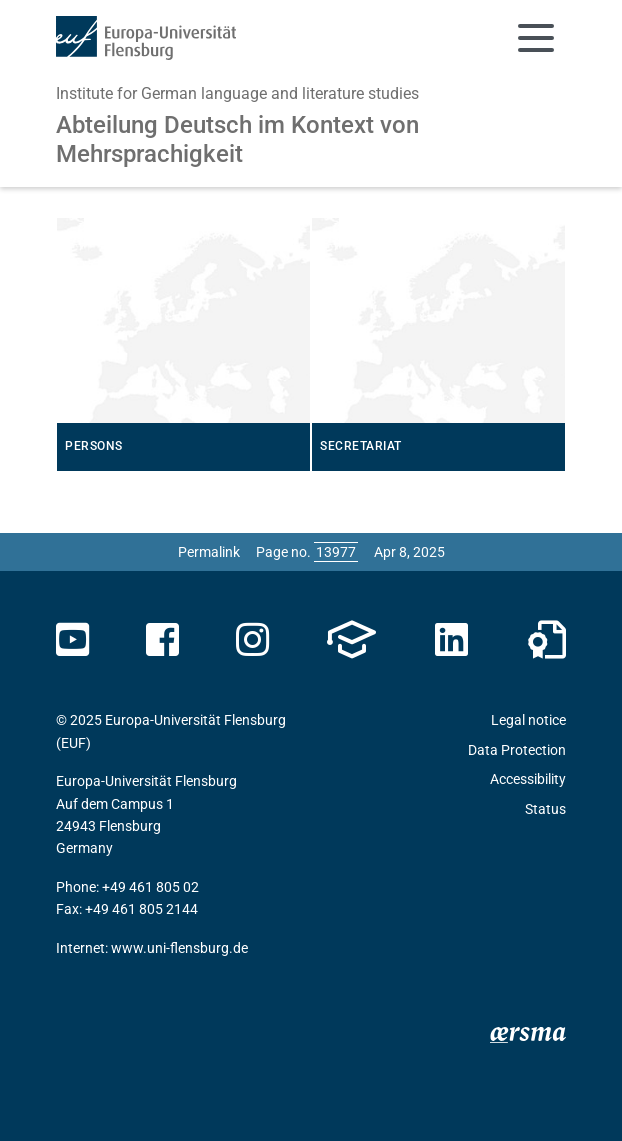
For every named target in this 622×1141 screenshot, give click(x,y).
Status (545, 809)
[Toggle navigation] (536, 38)
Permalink (209, 552)
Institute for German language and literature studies (237, 93)
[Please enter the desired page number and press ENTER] (336, 552)
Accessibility (528, 779)
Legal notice (528, 720)
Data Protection (517, 750)
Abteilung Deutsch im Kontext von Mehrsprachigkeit (237, 139)
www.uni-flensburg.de (179, 948)
